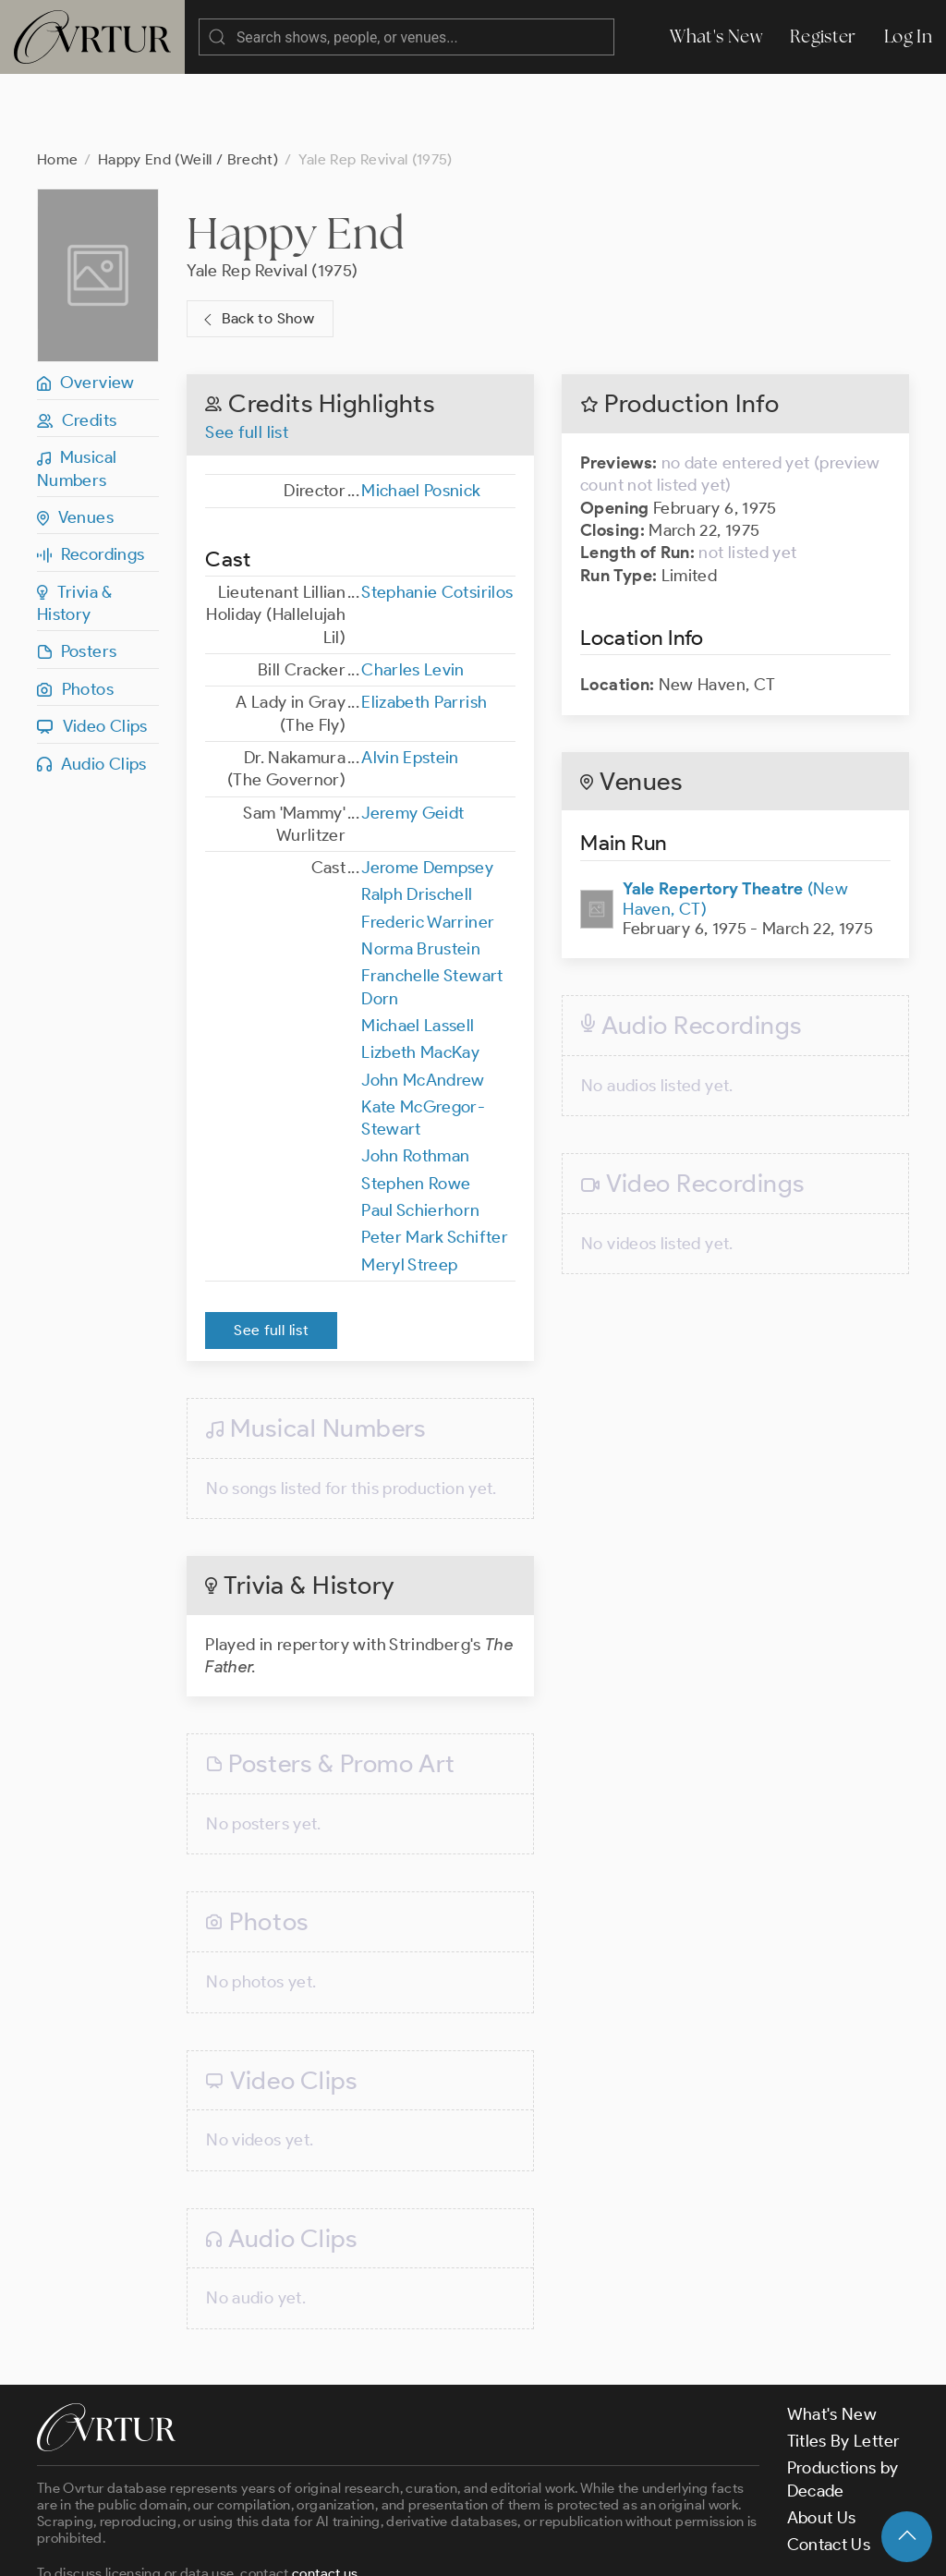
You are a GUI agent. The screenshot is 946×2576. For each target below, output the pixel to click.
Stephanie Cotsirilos (437, 518)
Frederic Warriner (427, 848)
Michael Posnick (420, 417)
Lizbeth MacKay (420, 978)
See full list (246, 358)
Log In (908, 36)
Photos (75, 615)
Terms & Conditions (334, 2546)
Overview (86, 308)
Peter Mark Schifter (434, 1163)
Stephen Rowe (415, 1110)
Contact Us (829, 2471)
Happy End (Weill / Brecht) (188, 85)
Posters (76, 577)
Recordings (90, 480)
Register (823, 36)
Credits (76, 346)
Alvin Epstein (410, 684)
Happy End (295, 159)
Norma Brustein (420, 875)
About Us (821, 2444)
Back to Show (256, 245)
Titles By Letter (844, 2367)
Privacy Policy (471, 2546)
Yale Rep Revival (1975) (272, 197)
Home (57, 85)
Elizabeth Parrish (424, 628)
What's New (716, 36)
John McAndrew (423, 1006)
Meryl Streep (409, 1191)
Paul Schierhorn (420, 1136)
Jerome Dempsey (427, 794)
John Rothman (415, 1082)
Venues (75, 443)
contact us (325, 2499)
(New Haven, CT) (735, 825)
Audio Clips (92, 690)
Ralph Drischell (416, 820)
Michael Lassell (417, 952)
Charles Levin (413, 596)
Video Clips (92, 652)
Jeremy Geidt (412, 739)
